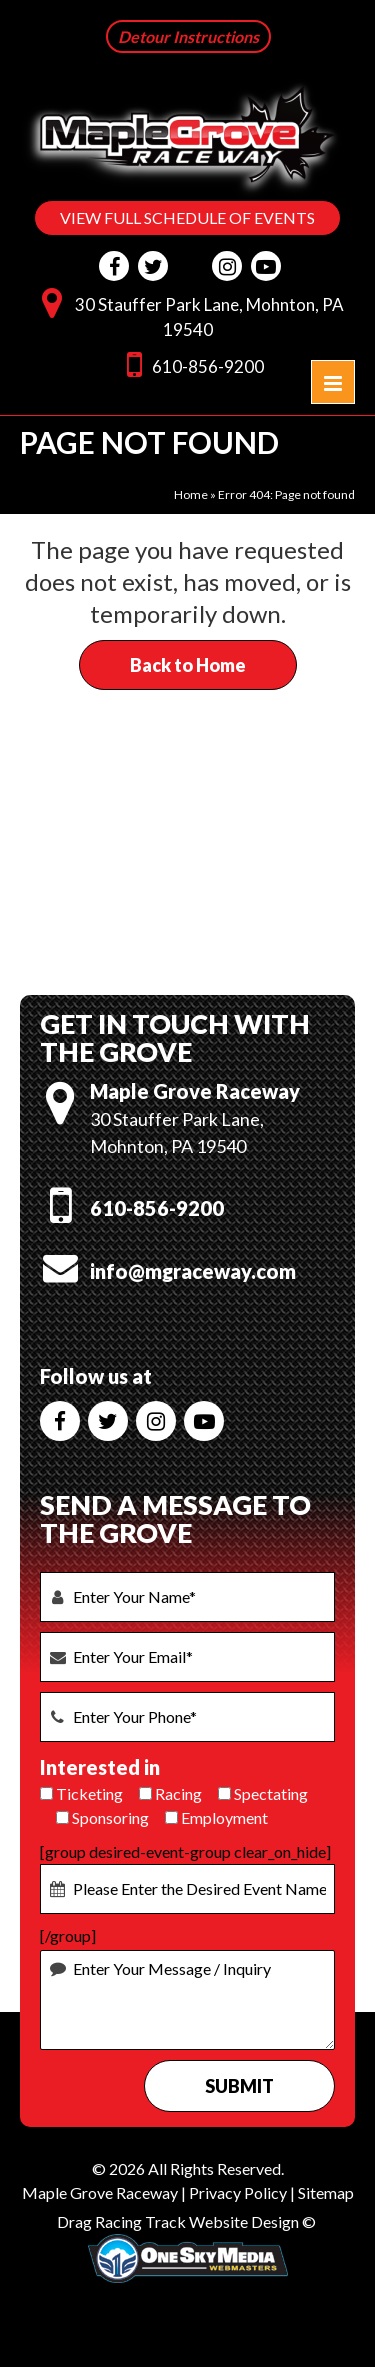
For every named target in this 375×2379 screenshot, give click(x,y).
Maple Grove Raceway (100, 2192)
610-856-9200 (190, 363)
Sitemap (326, 2192)
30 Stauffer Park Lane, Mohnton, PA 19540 (188, 313)
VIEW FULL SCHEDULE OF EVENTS (187, 217)
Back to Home (188, 665)
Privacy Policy (238, 2192)
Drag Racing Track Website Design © (186, 2221)
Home (191, 494)
